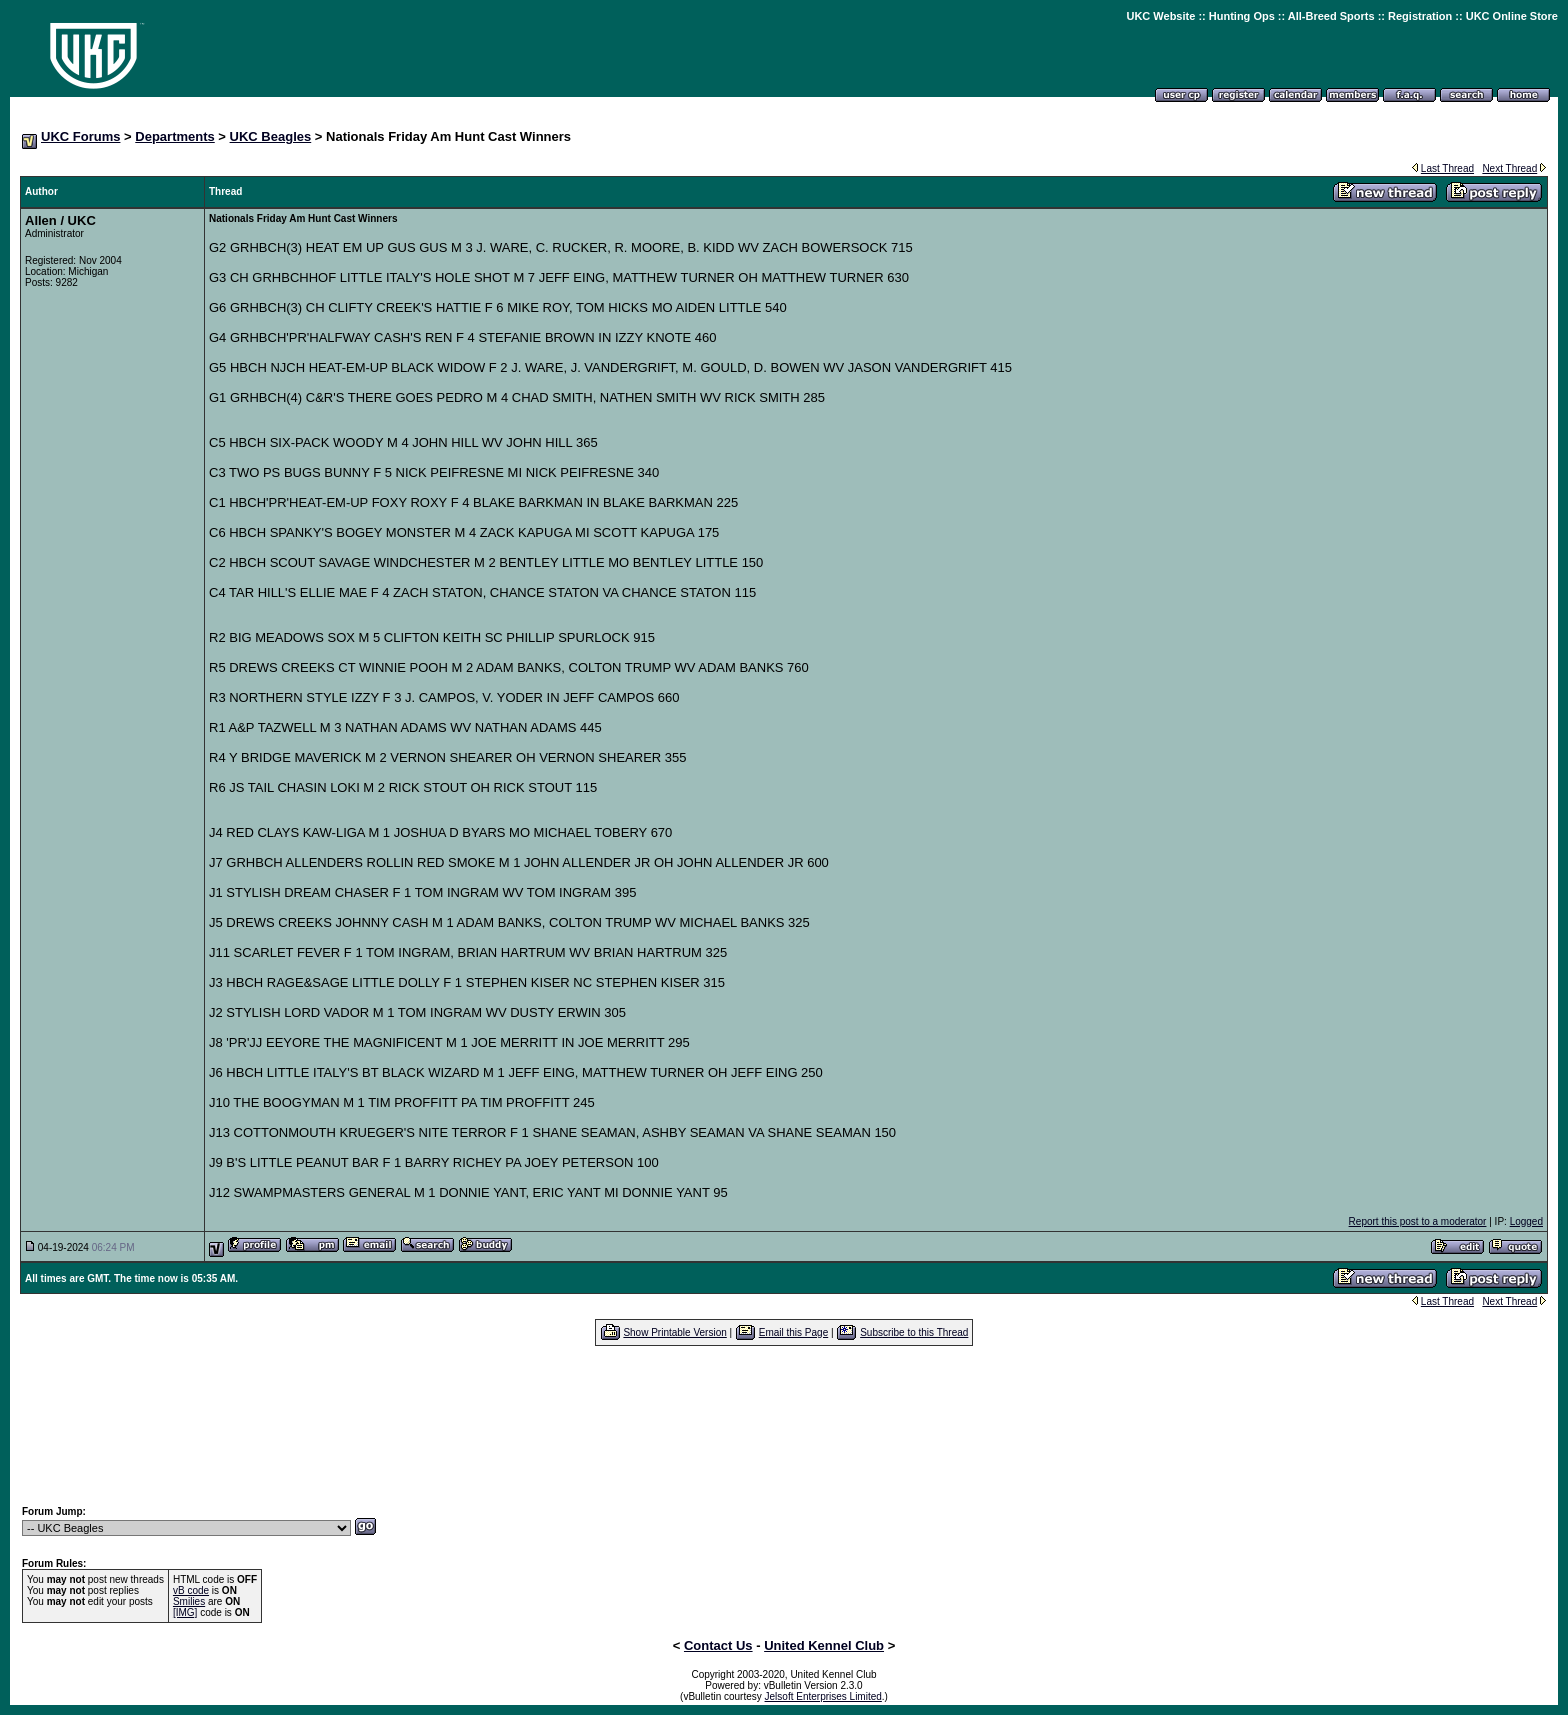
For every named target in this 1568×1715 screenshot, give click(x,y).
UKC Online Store (1512, 16)
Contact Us (718, 1645)
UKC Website (1160, 16)
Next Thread (1509, 168)
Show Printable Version (674, 1332)
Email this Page (793, 1332)
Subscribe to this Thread (914, 1332)
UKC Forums (80, 136)
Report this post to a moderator (1418, 1221)
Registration (1420, 16)
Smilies (189, 1601)
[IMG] (185, 1612)
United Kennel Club (824, 1645)
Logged (1526, 1221)
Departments (174, 136)
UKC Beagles (271, 136)
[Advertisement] (784, 1425)
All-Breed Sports (1331, 16)
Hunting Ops (1242, 16)
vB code (191, 1590)
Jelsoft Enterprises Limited (823, 1696)
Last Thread (1447, 168)
